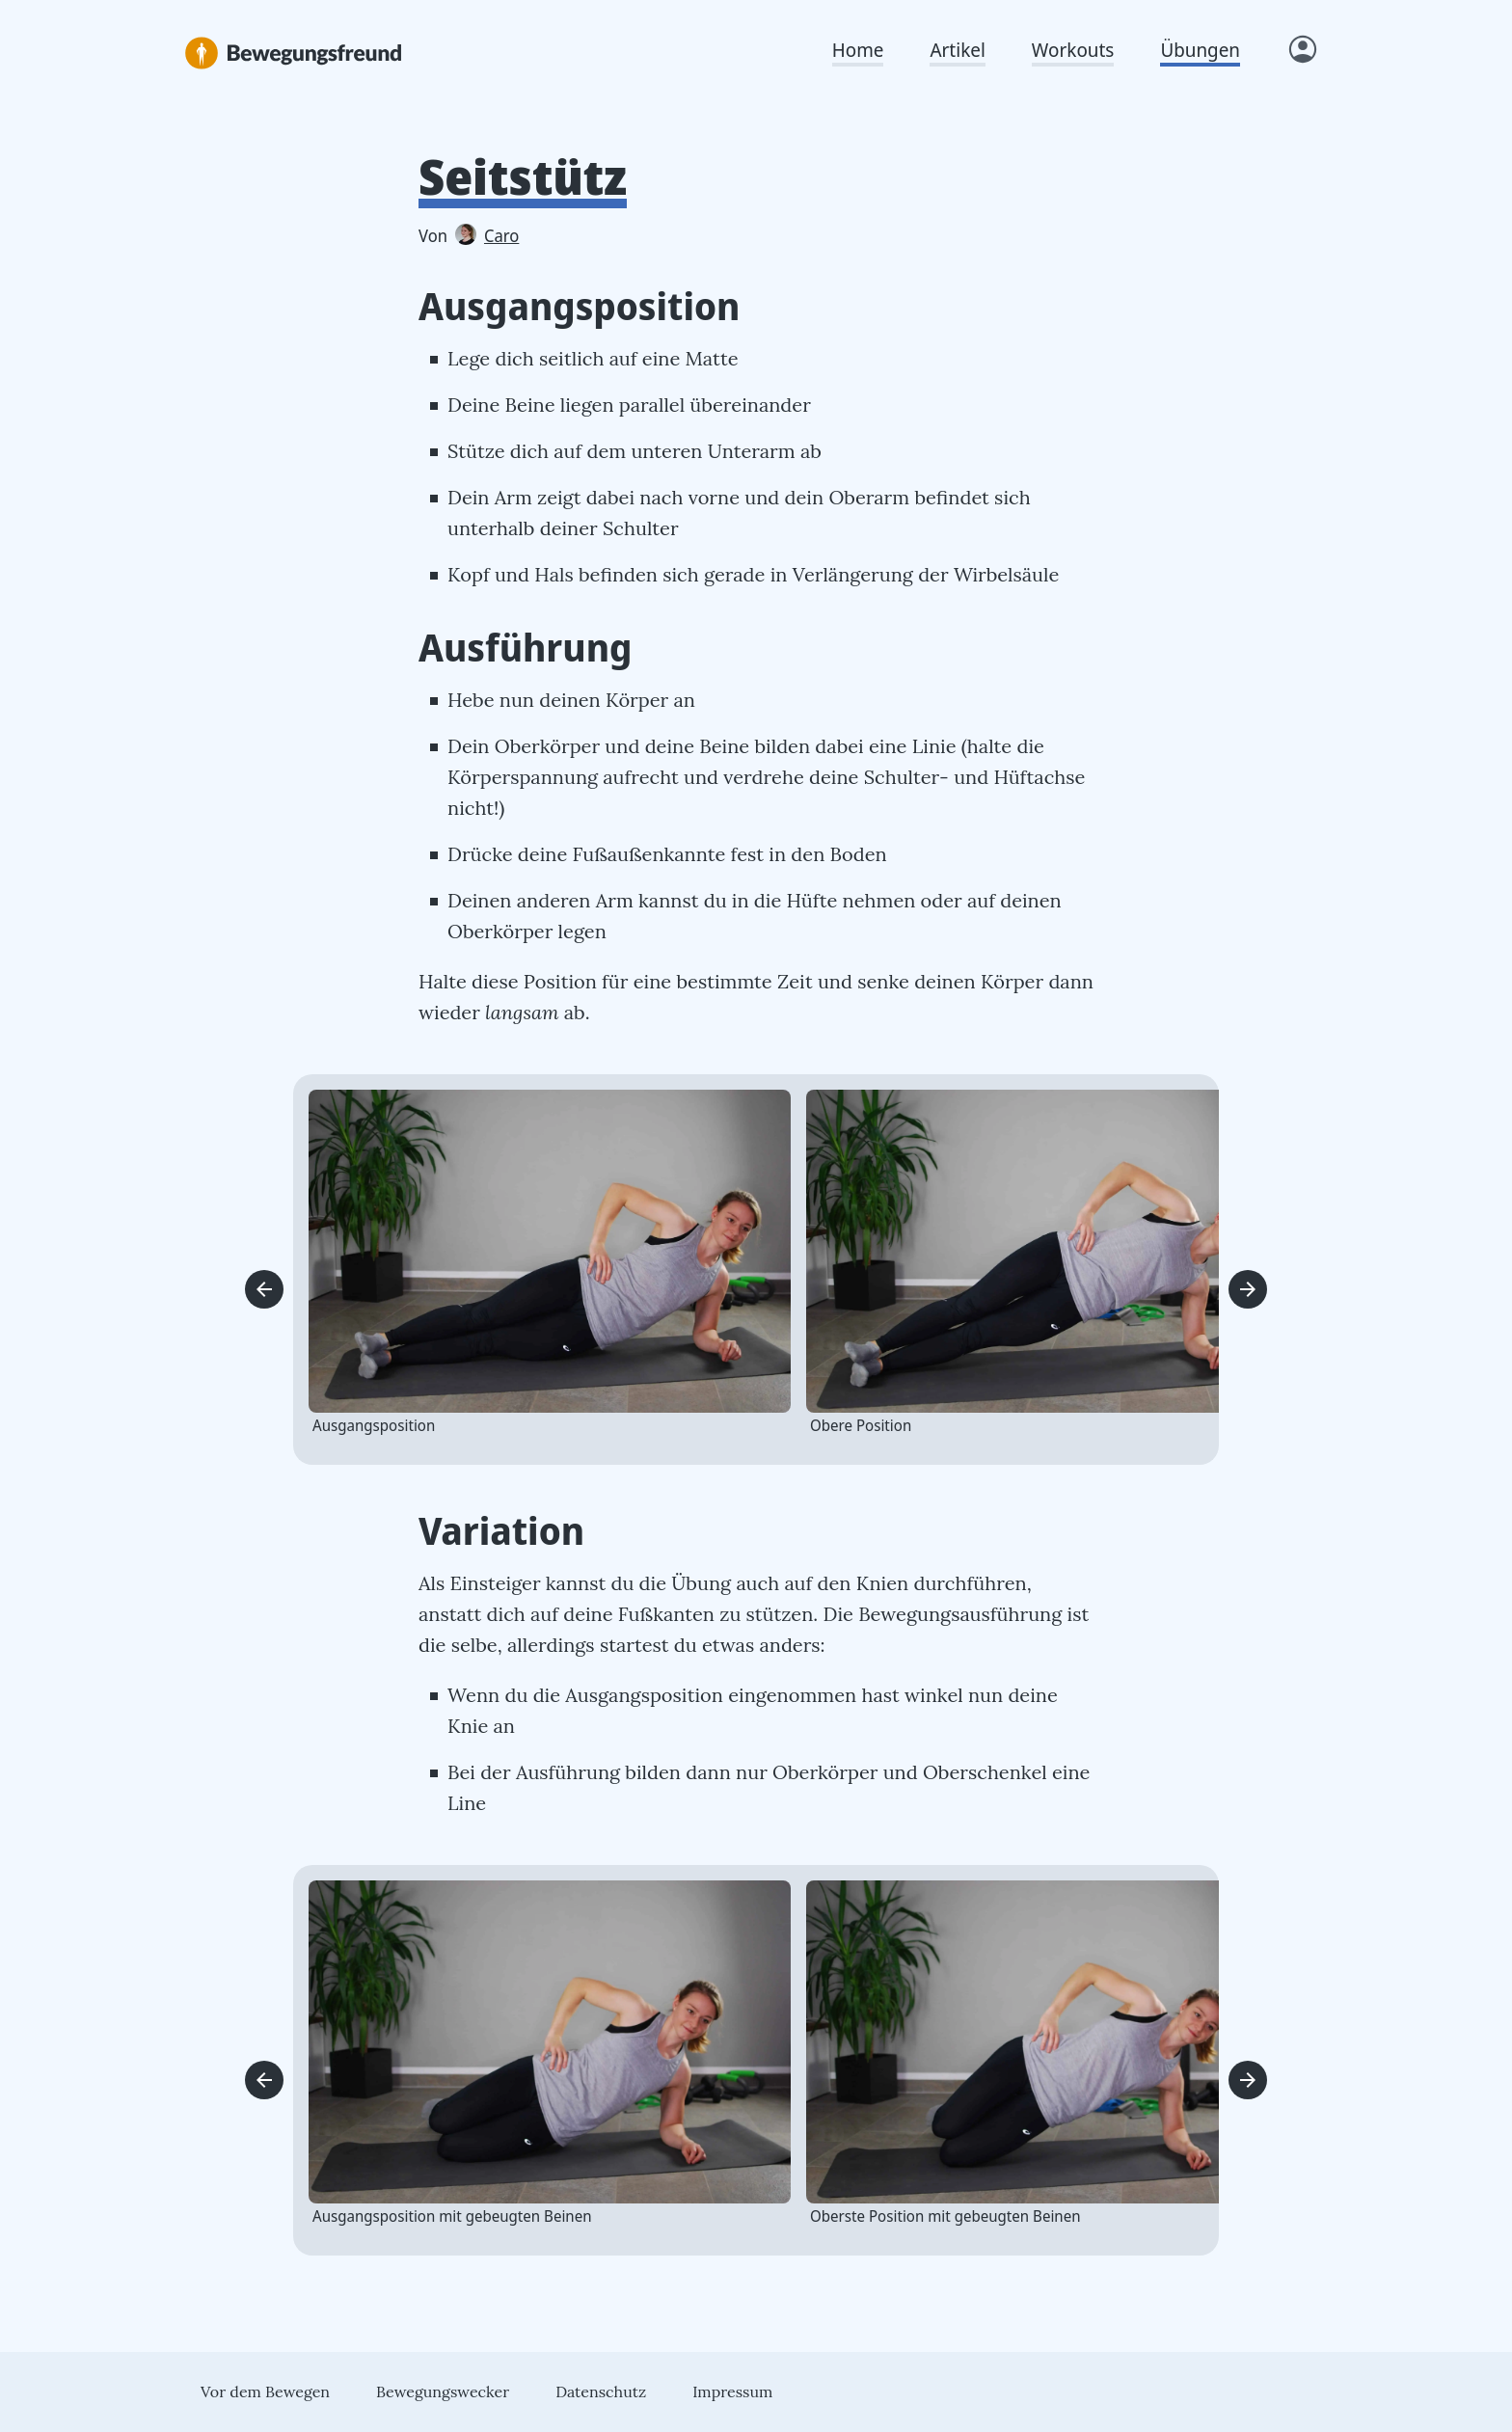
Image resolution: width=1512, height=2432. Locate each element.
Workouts (1073, 50)
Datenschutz (600, 2391)
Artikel (957, 50)
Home (858, 50)
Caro (487, 235)
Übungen (1200, 50)
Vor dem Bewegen (265, 2391)
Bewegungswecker (442, 2391)
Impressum (732, 2391)
